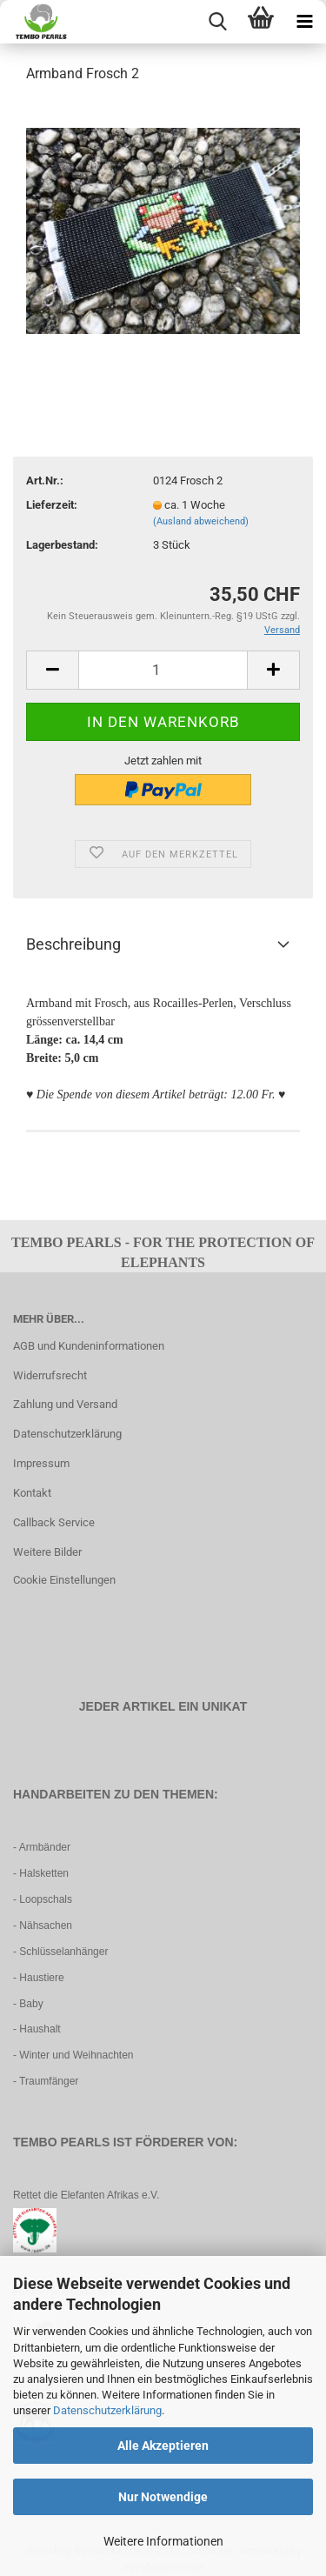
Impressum (41, 1463)
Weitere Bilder (47, 1551)
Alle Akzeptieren (163, 2446)
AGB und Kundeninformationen (88, 1345)
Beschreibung (73, 944)
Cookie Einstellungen (64, 1579)
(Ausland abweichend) (201, 521)
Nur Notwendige (163, 2497)
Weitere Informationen (163, 2541)
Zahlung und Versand (65, 1404)
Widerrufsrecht (50, 1375)
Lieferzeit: (51, 504)
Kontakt (32, 1492)
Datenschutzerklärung (107, 2410)
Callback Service (54, 1522)
